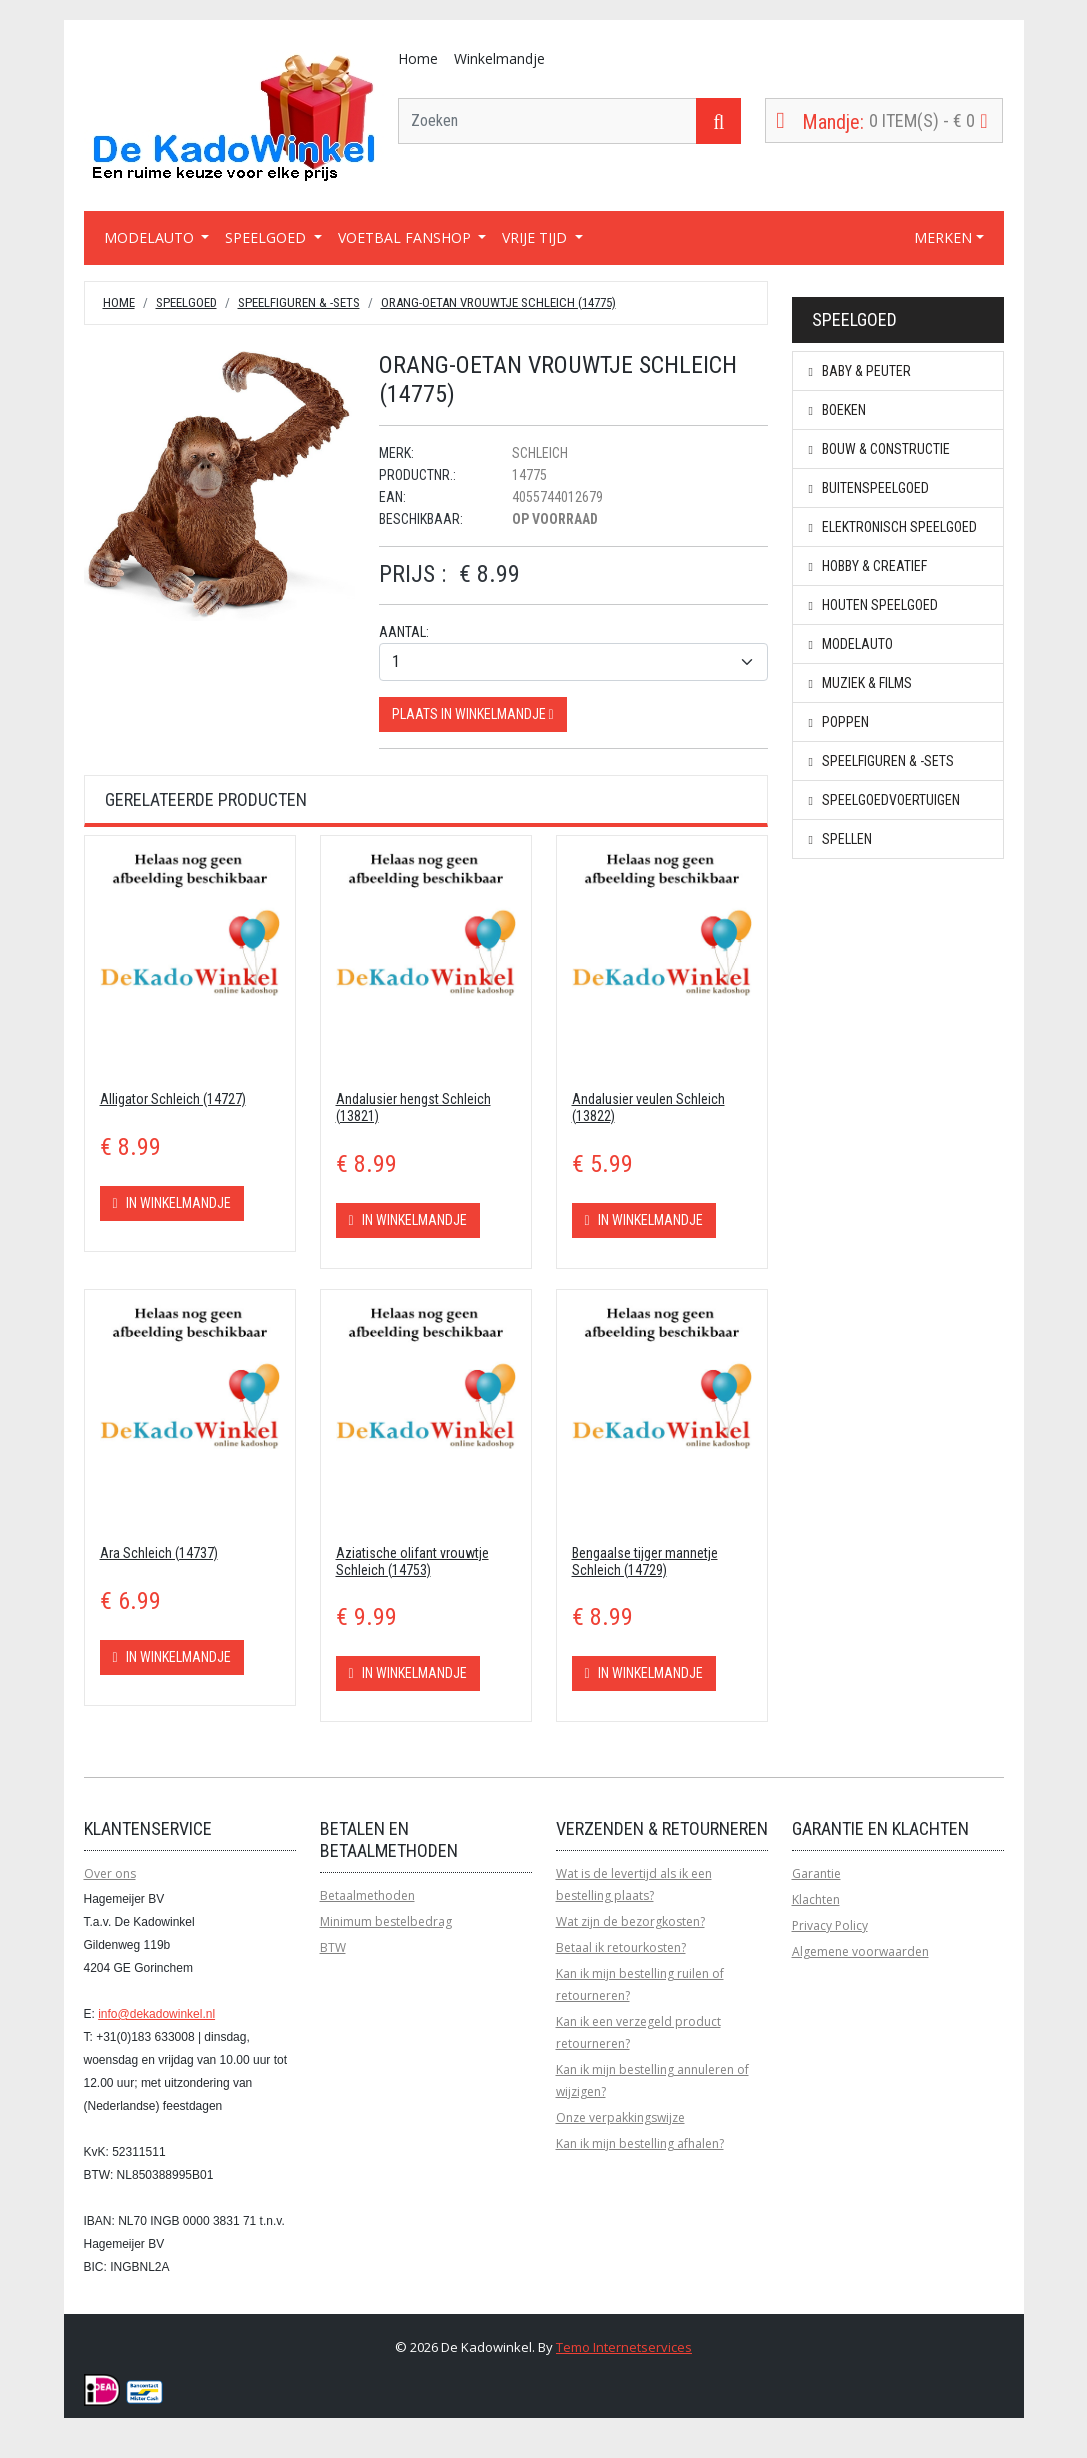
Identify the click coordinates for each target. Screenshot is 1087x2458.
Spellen (840, 839)
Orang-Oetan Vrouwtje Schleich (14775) (498, 302)
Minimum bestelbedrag (386, 1921)
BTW (333, 1947)
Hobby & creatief (868, 566)
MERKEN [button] (943, 237)
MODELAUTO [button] (151, 237)
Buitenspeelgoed (869, 488)
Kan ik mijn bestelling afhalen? (640, 2143)
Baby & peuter (860, 371)
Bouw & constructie (879, 449)
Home (418, 58)
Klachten (816, 1899)
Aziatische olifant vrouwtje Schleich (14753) (412, 1561)
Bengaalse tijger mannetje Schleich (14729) (645, 1561)
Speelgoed (186, 302)
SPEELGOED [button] (267, 237)
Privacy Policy (830, 1925)
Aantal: (404, 632)
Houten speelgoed (873, 605)
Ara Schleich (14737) (159, 1553)
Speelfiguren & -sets (299, 302)
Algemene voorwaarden (860, 1951)
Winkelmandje (499, 58)
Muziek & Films (860, 683)
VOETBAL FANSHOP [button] (406, 237)
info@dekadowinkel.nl (156, 2014)
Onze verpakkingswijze (620, 2117)
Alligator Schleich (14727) (173, 1099)
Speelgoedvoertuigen (884, 800)
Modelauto (851, 644)
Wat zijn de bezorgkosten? (630, 1921)
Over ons (110, 1873)
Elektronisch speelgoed (893, 527)
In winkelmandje (172, 1203)
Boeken (837, 410)
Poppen (839, 722)
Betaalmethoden (367, 1895)
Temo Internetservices (624, 2347)
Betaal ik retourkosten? (621, 1947)
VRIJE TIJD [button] (536, 237)
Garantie (816, 1873)
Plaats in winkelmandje (473, 714)
